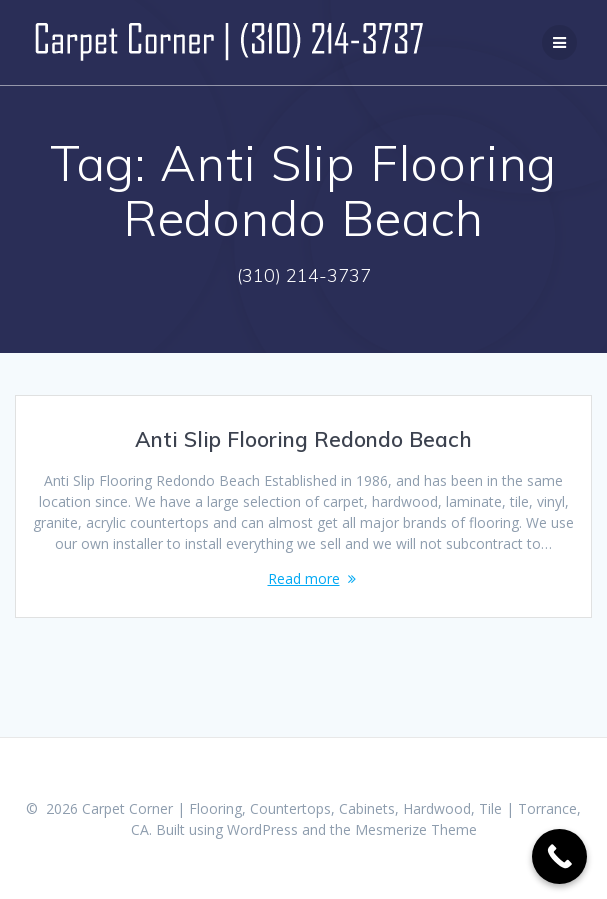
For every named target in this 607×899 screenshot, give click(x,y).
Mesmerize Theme (416, 829)
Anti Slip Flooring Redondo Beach (303, 439)
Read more (304, 578)
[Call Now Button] (559, 856)
